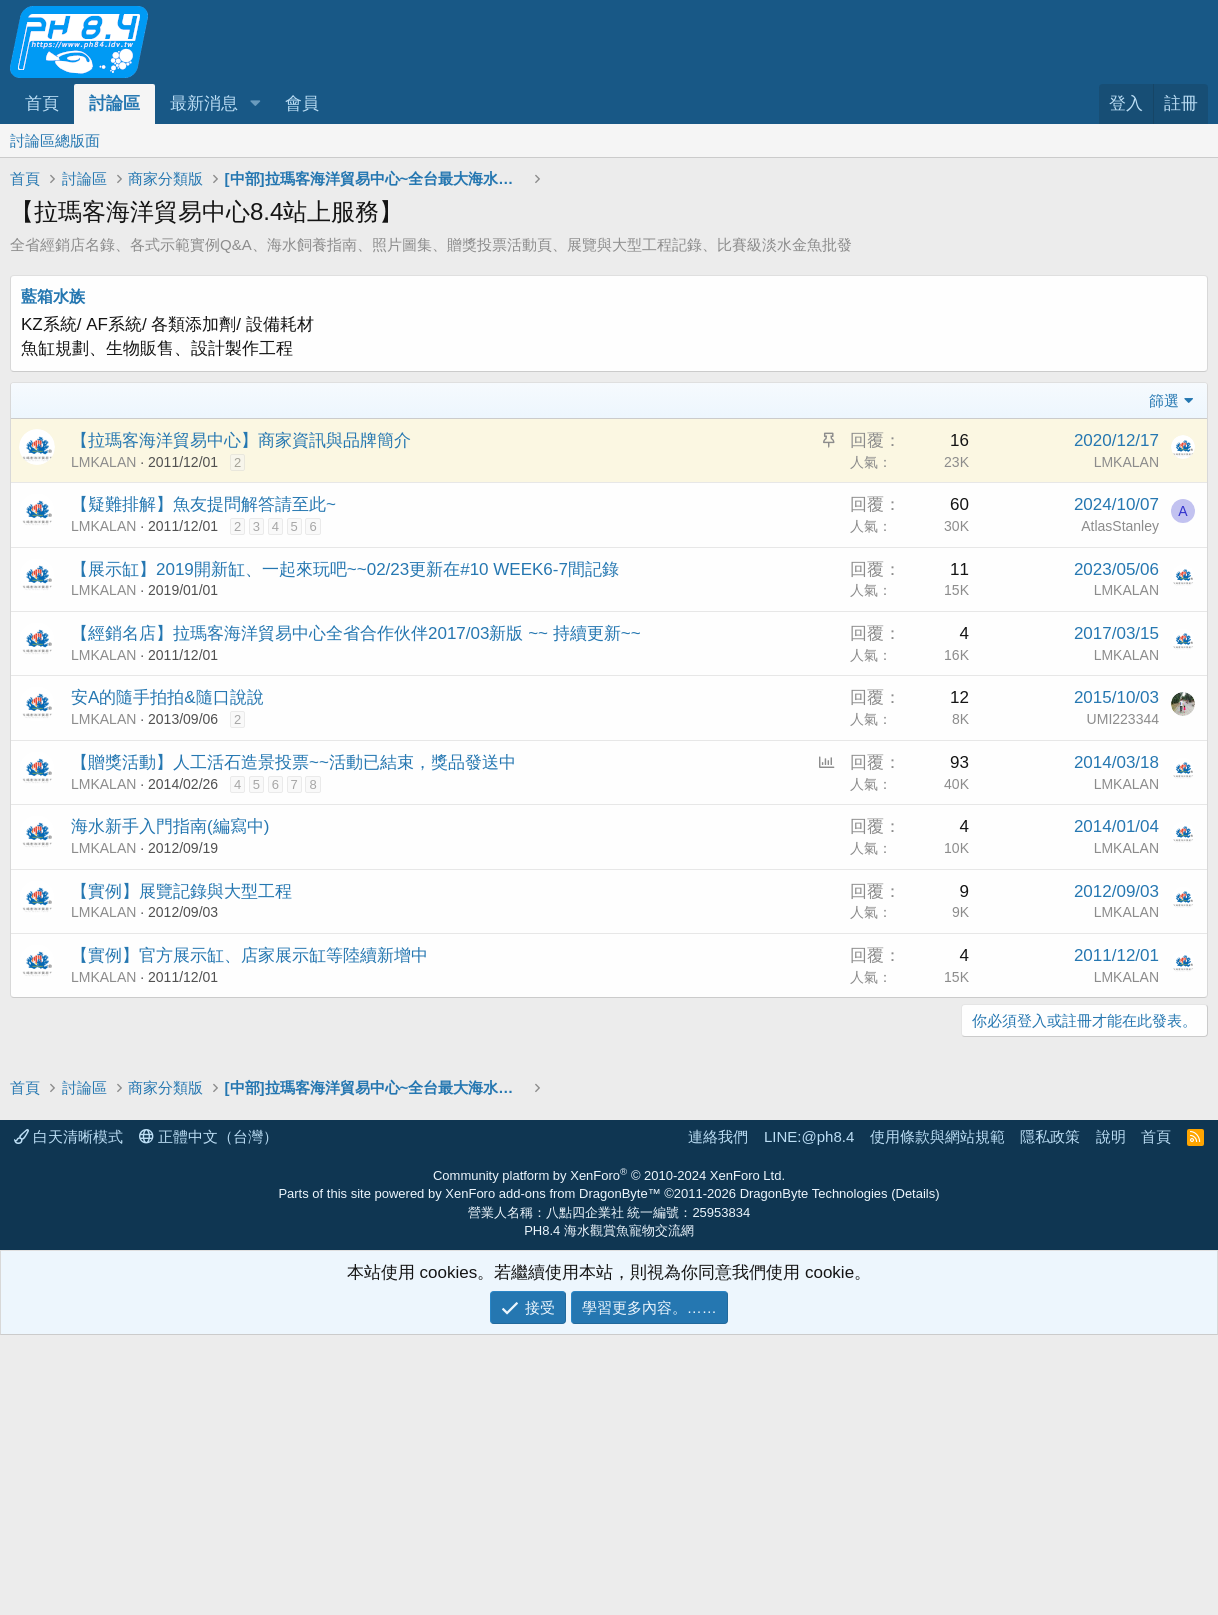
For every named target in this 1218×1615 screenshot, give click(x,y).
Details (916, 1193)
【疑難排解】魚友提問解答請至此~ (203, 504)
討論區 (114, 103)
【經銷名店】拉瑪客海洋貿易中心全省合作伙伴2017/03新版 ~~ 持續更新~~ (356, 633)
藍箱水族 (53, 296)
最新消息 (204, 103)
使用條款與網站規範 (937, 1136)
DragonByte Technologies (814, 1193)
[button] (255, 104)
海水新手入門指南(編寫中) (170, 826)
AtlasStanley (1120, 526)
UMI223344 (1123, 719)
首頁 (42, 103)
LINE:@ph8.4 (809, 1136)
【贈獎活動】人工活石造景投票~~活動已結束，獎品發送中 (293, 762)
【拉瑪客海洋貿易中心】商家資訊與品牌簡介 (241, 440)
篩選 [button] (1164, 400)
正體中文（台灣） (208, 1136)
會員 (302, 103)
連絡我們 (718, 1136)
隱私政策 (1050, 1136)
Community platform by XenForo (609, 1175)
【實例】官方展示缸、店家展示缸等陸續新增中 (249, 955)
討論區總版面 (55, 140)
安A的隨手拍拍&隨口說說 (167, 697)
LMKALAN (103, 462)
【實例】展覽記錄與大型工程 (181, 891)
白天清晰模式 (68, 1136)
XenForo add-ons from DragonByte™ (552, 1193)
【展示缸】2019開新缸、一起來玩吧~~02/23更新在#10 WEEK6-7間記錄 (345, 569)
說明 (1111, 1136)
